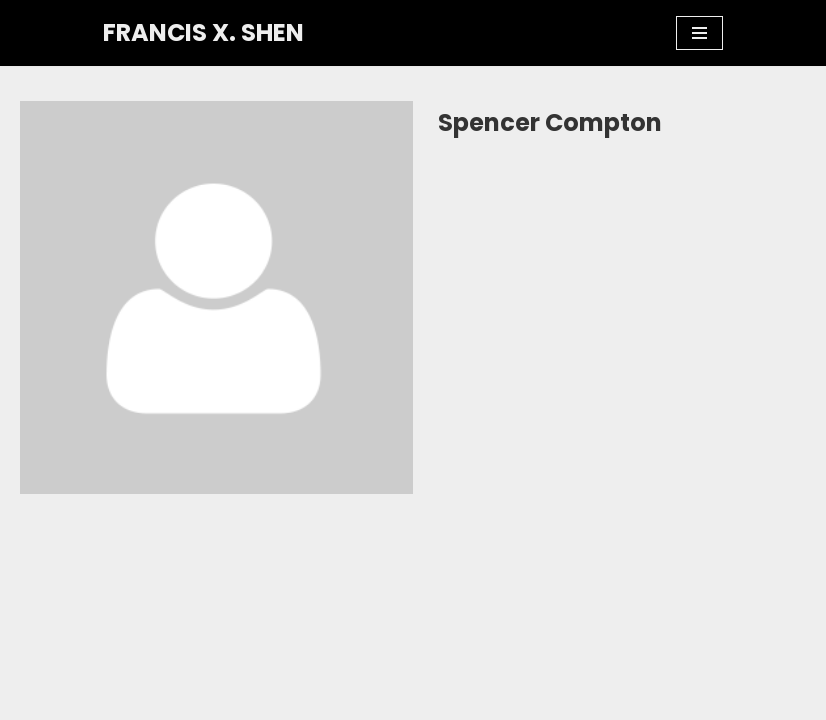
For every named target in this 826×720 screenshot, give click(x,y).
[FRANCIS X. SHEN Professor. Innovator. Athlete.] (203, 33)
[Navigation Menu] (699, 33)
